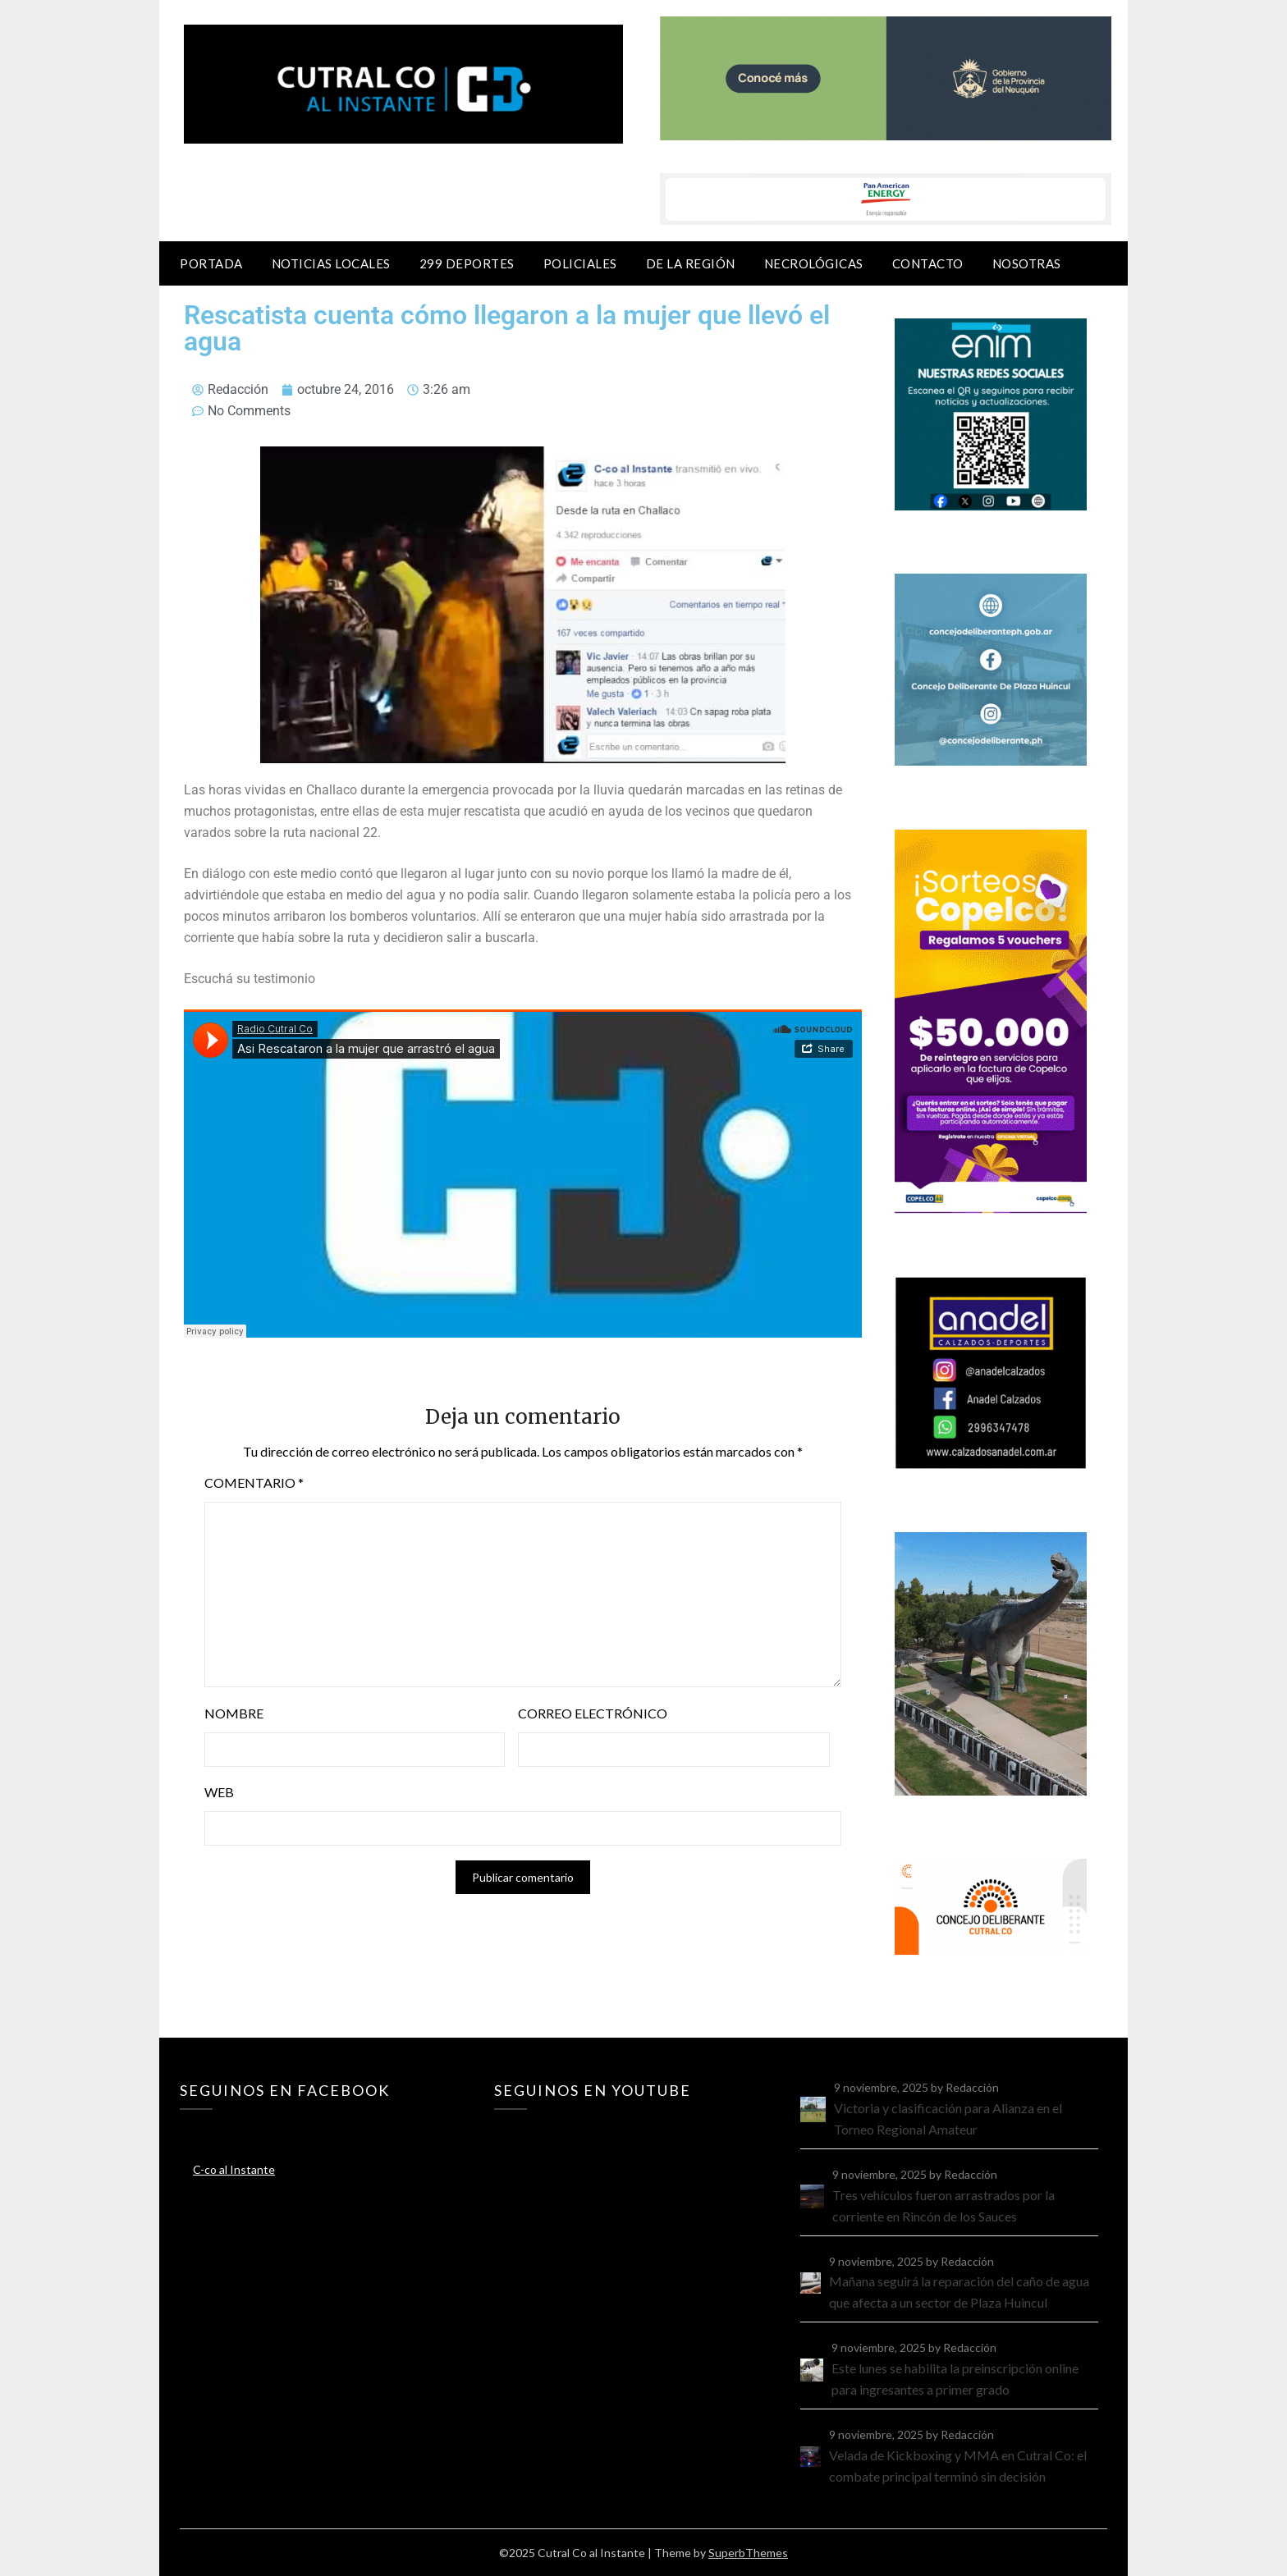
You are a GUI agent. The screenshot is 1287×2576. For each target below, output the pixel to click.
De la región (690, 263)
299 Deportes (467, 263)
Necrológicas (813, 263)
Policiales (580, 263)
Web (219, 1792)
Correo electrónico (592, 1713)
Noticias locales (331, 263)
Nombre (233, 1713)
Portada (211, 263)
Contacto (928, 263)
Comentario (254, 1482)
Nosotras (1026, 263)
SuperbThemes (748, 2553)
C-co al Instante (234, 2169)
